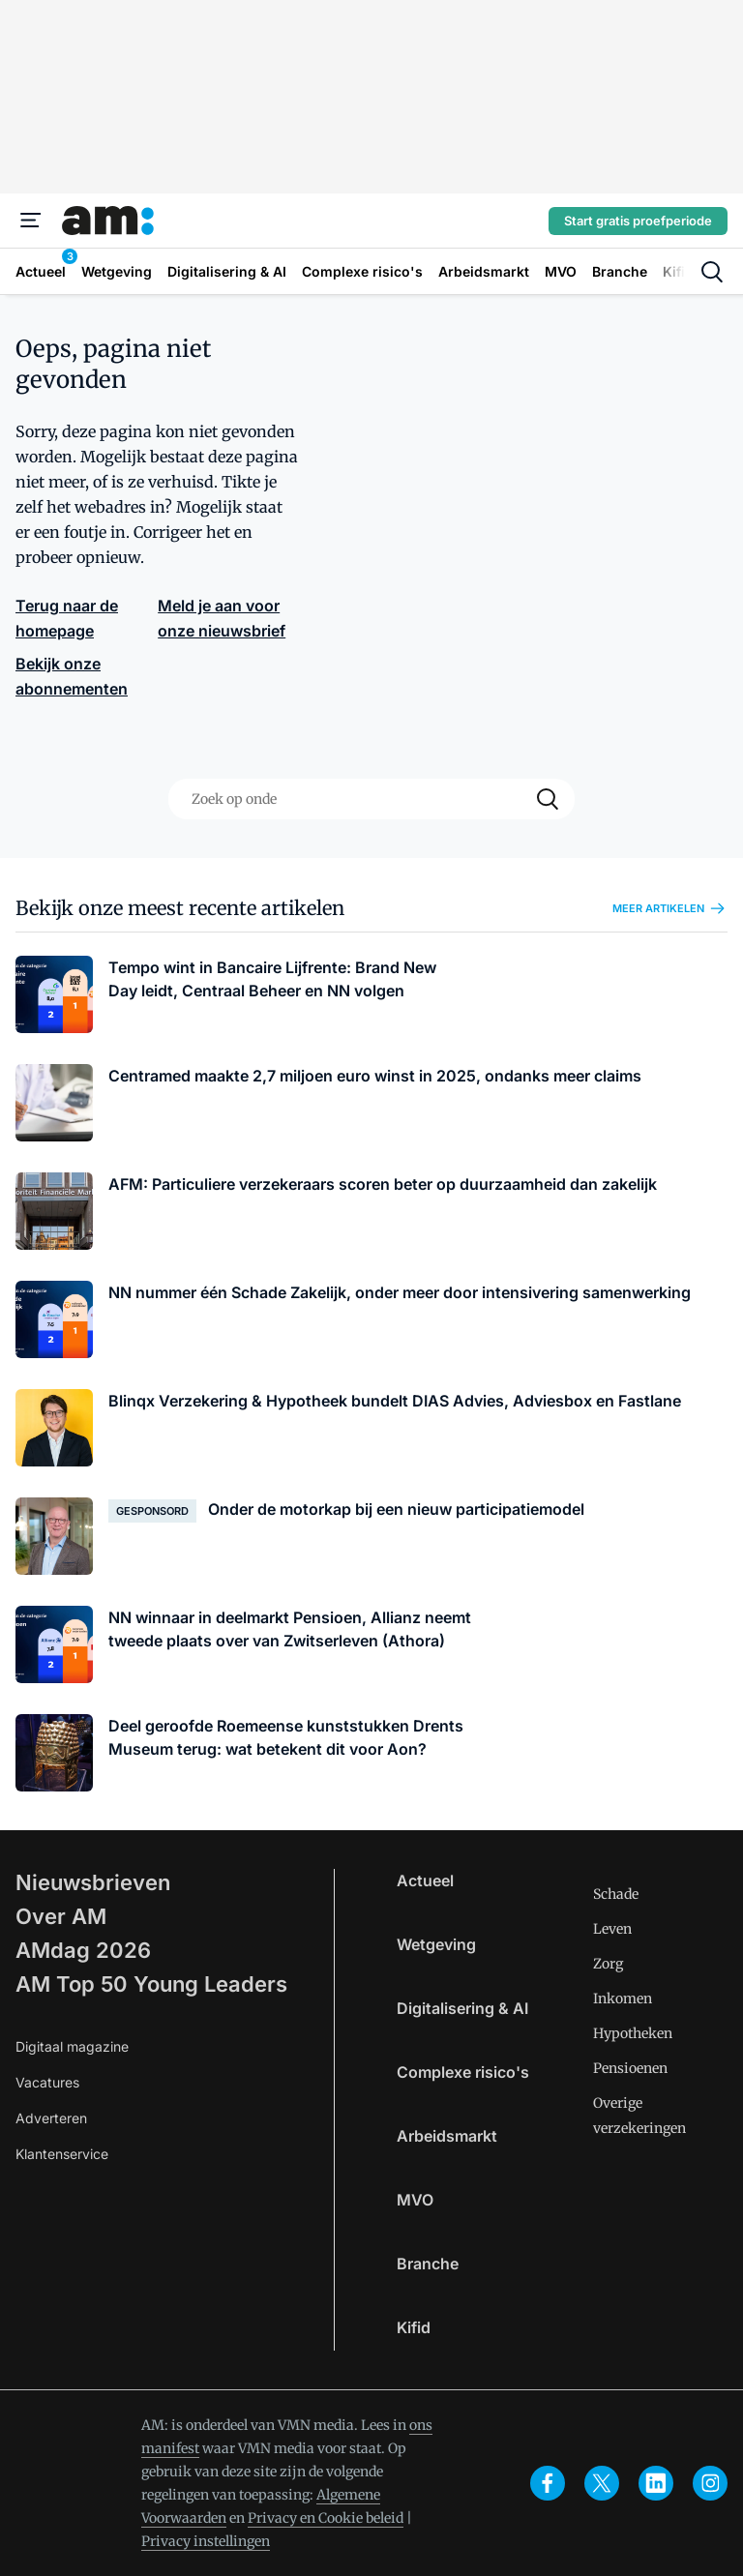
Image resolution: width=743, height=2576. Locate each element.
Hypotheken (632, 2033)
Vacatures (47, 2082)
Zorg (608, 1963)
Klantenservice (61, 2154)
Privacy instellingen (205, 2541)
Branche (428, 2263)
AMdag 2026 (83, 1950)
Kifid (414, 2327)
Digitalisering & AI (462, 2008)
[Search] (547, 799)
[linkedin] (656, 2483)
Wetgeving (436, 1944)
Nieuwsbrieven (92, 1882)
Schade (616, 1894)
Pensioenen (630, 2068)
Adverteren (51, 2118)
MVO (415, 2199)
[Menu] (30, 220)
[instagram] (710, 2483)
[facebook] (547, 2483)
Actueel (425, 1880)
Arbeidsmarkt (447, 2136)
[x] (601, 2483)
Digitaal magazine (72, 2046)
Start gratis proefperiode (638, 220)
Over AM (60, 1916)
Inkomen (622, 1998)
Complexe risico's (463, 2072)
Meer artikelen (670, 908)
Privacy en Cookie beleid (325, 2518)
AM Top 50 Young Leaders (151, 1984)
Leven (612, 1929)
